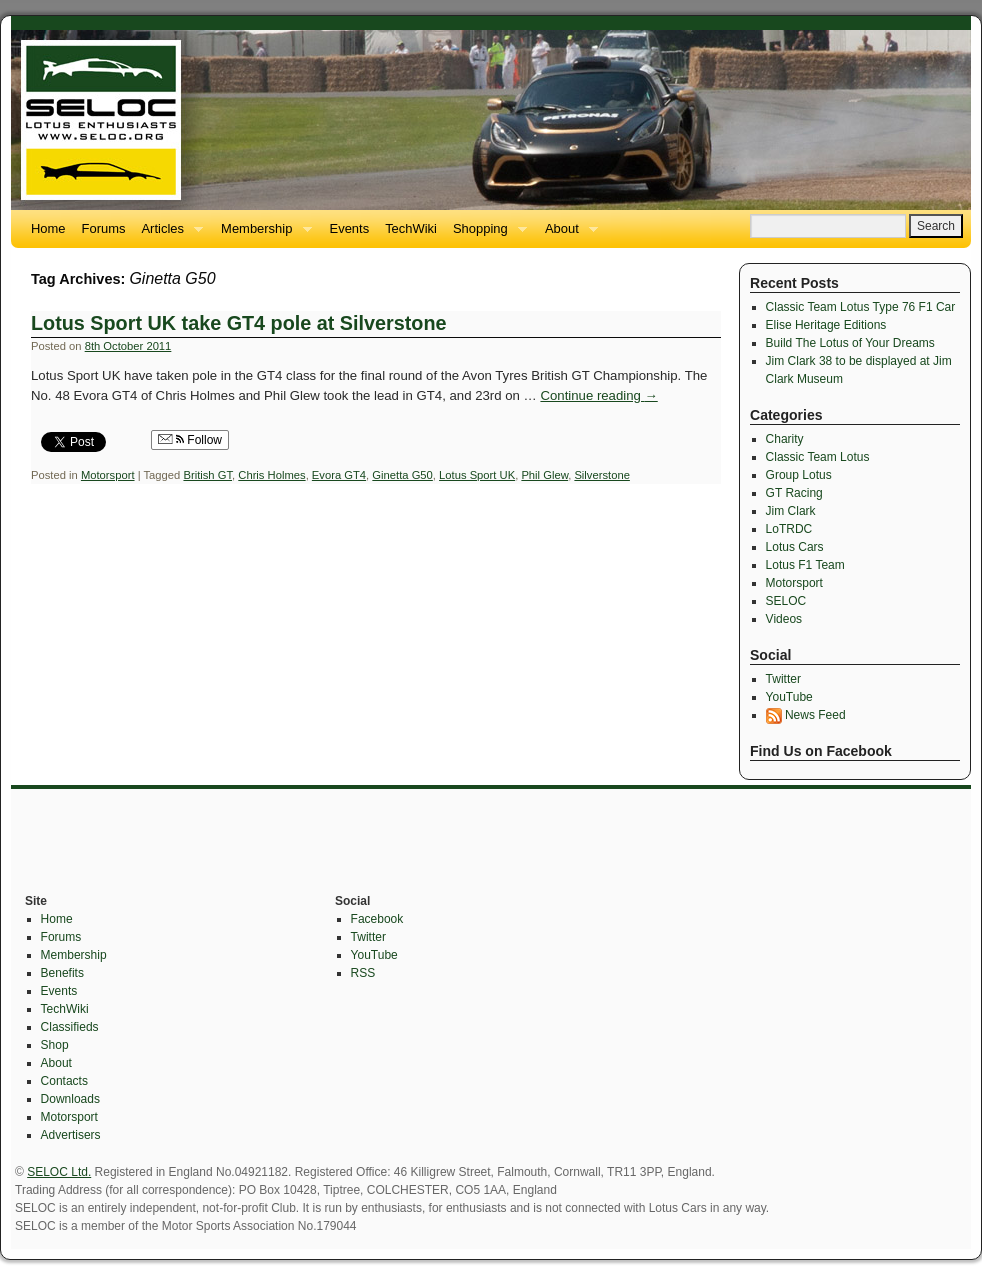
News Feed (806, 715)
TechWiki (411, 228)
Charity (785, 439)
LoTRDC (789, 529)
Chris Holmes (271, 475)
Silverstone (602, 475)
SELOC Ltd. (59, 1172)
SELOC (786, 601)
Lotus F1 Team (805, 565)
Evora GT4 (339, 475)
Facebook (377, 919)
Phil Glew (544, 475)
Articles (168, 234)
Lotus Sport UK (477, 475)
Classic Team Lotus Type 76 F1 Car (861, 307)
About (567, 234)
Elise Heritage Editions (826, 325)
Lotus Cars (795, 547)
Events (350, 228)
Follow (190, 440)
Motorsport (108, 475)
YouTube (789, 697)
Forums (104, 228)
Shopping (486, 234)
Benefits (62, 973)
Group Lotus (799, 475)
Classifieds (70, 1027)
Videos (784, 619)
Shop (55, 1045)
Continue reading (598, 395)
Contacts (64, 1081)
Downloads (70, 1099)
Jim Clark (791, 511)
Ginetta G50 (402, 475)
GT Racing (794, 493)
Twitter (783, 679)
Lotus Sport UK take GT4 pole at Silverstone (238, 323)
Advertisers (71, 1135)
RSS (363, 973)
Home (48, 228)
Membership (262, 234)
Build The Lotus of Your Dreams (850, 343)
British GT (207, 475)
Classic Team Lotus (818, 457)
